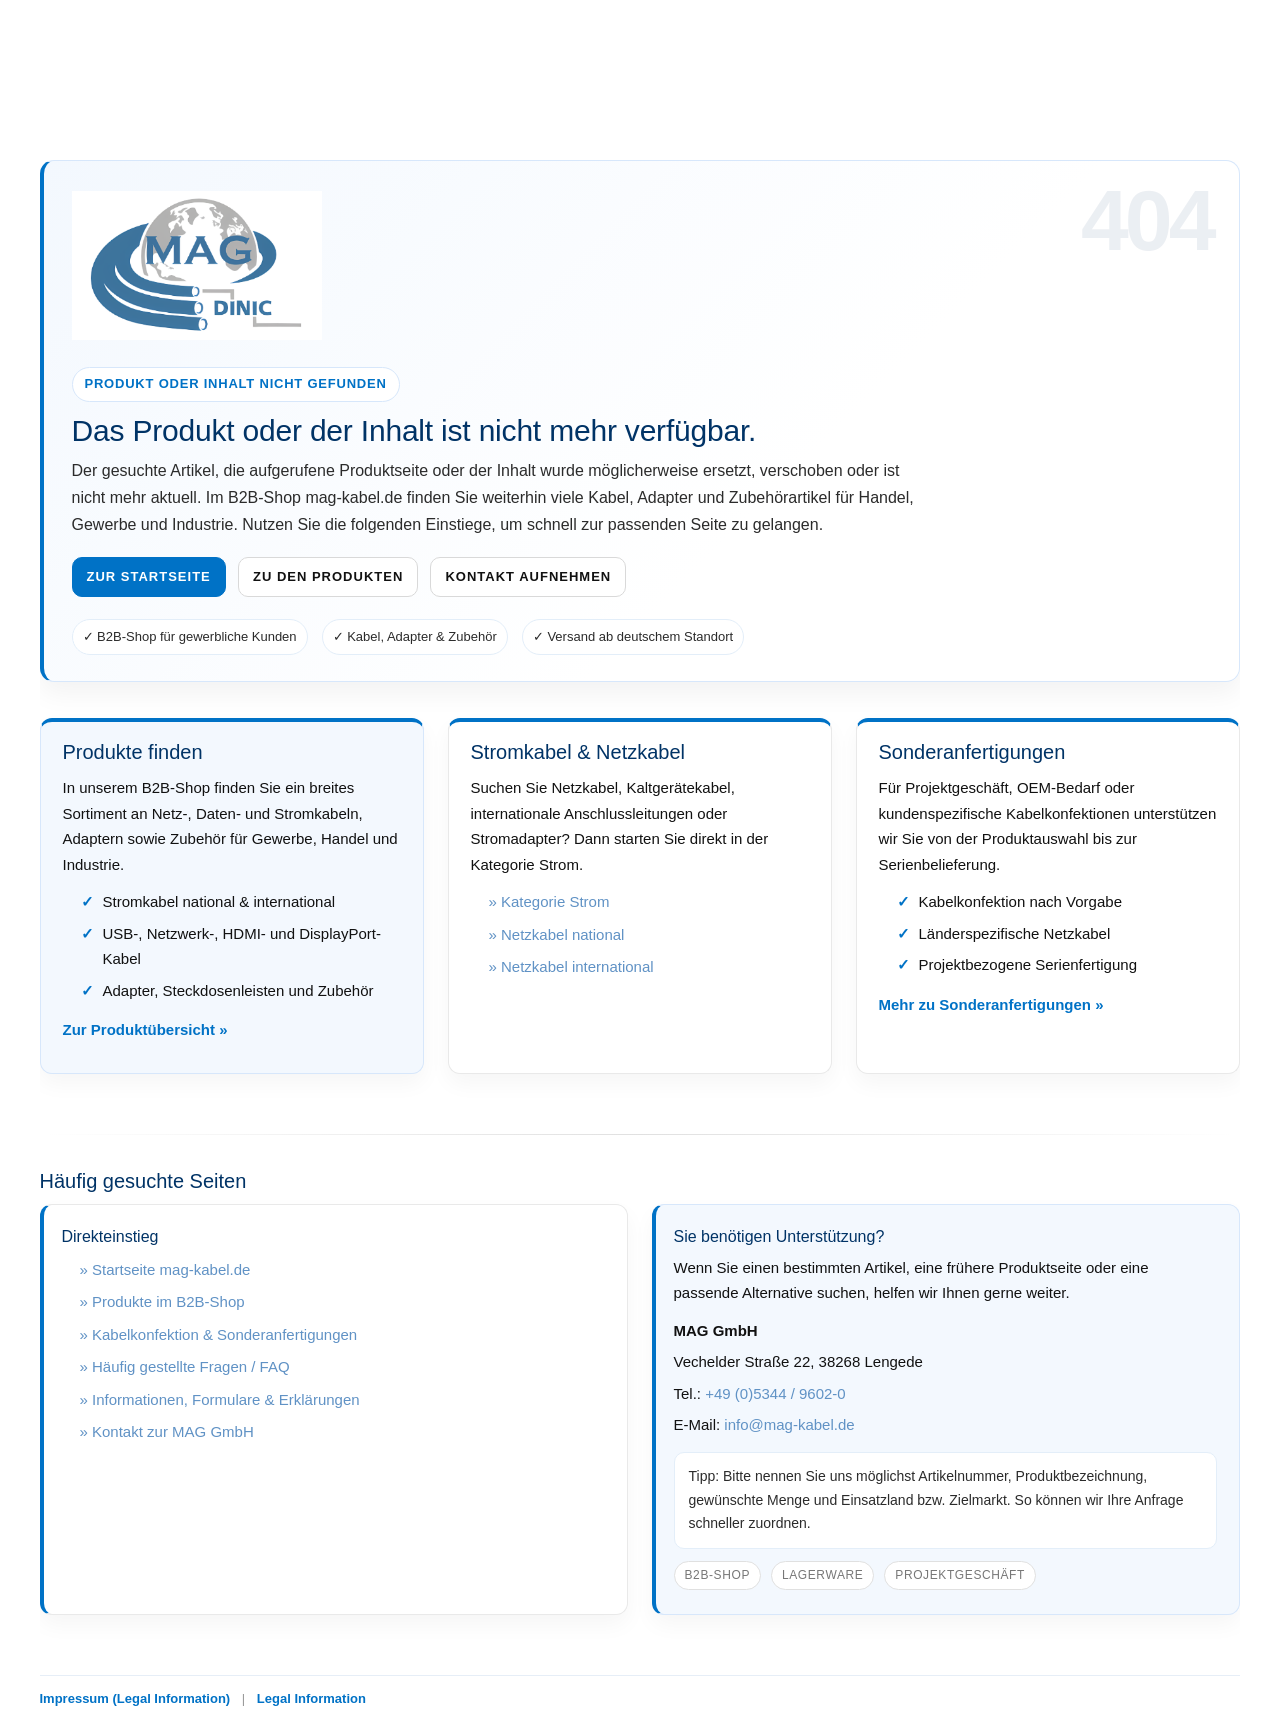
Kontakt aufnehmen (528, 576)
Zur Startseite (149, 576)
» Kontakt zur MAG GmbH (167, 1431)
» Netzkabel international (571, 966)
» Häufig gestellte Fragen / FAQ (185, 1366)
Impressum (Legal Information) (135, 1698)
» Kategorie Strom (549, 901)
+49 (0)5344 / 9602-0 (775, 1393)
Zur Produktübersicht (139, 1029)
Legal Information (311, 1698)
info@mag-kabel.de (789, 1424)
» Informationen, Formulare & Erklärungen (220, 1399)
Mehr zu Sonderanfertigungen (985, 1004)
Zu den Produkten (328, 576)
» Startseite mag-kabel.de (165, 1269)
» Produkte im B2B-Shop (162, 1301)
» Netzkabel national (557, 934)
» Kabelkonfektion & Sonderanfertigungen (219, 1334)
